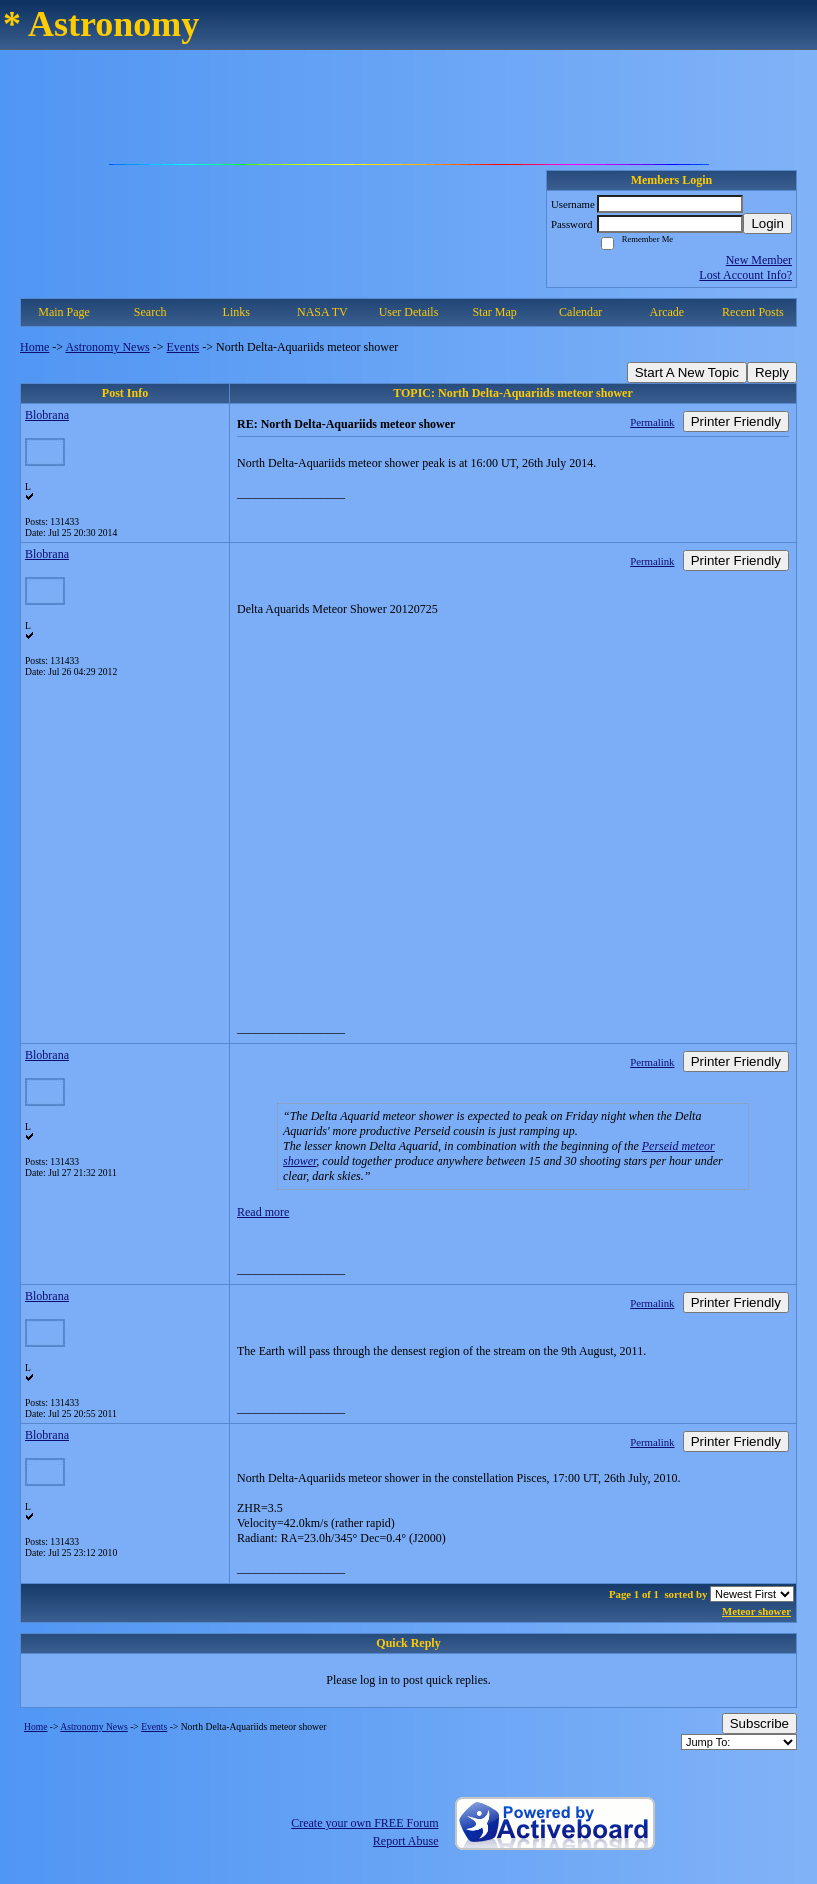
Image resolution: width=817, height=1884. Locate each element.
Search (150, 312)
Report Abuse (406, 1841)
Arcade (667, 312)
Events (183, 347)
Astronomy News (107, 347)
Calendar (580, 312)
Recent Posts (753, 312)
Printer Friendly (736, 421)
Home (34, 347)
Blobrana (47, 415)
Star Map (494, 312)
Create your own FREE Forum (364, 1823)
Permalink (652, 422)
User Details (409, 312)
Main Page (64, 312)
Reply (772, 372)
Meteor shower (756, 1611)
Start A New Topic (687, 372)
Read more (263, 1212)
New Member (759, 260)
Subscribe (759, 1723)
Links (236, 312)
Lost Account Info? (745, 275)
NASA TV (322, 312)
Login (767, 223)
